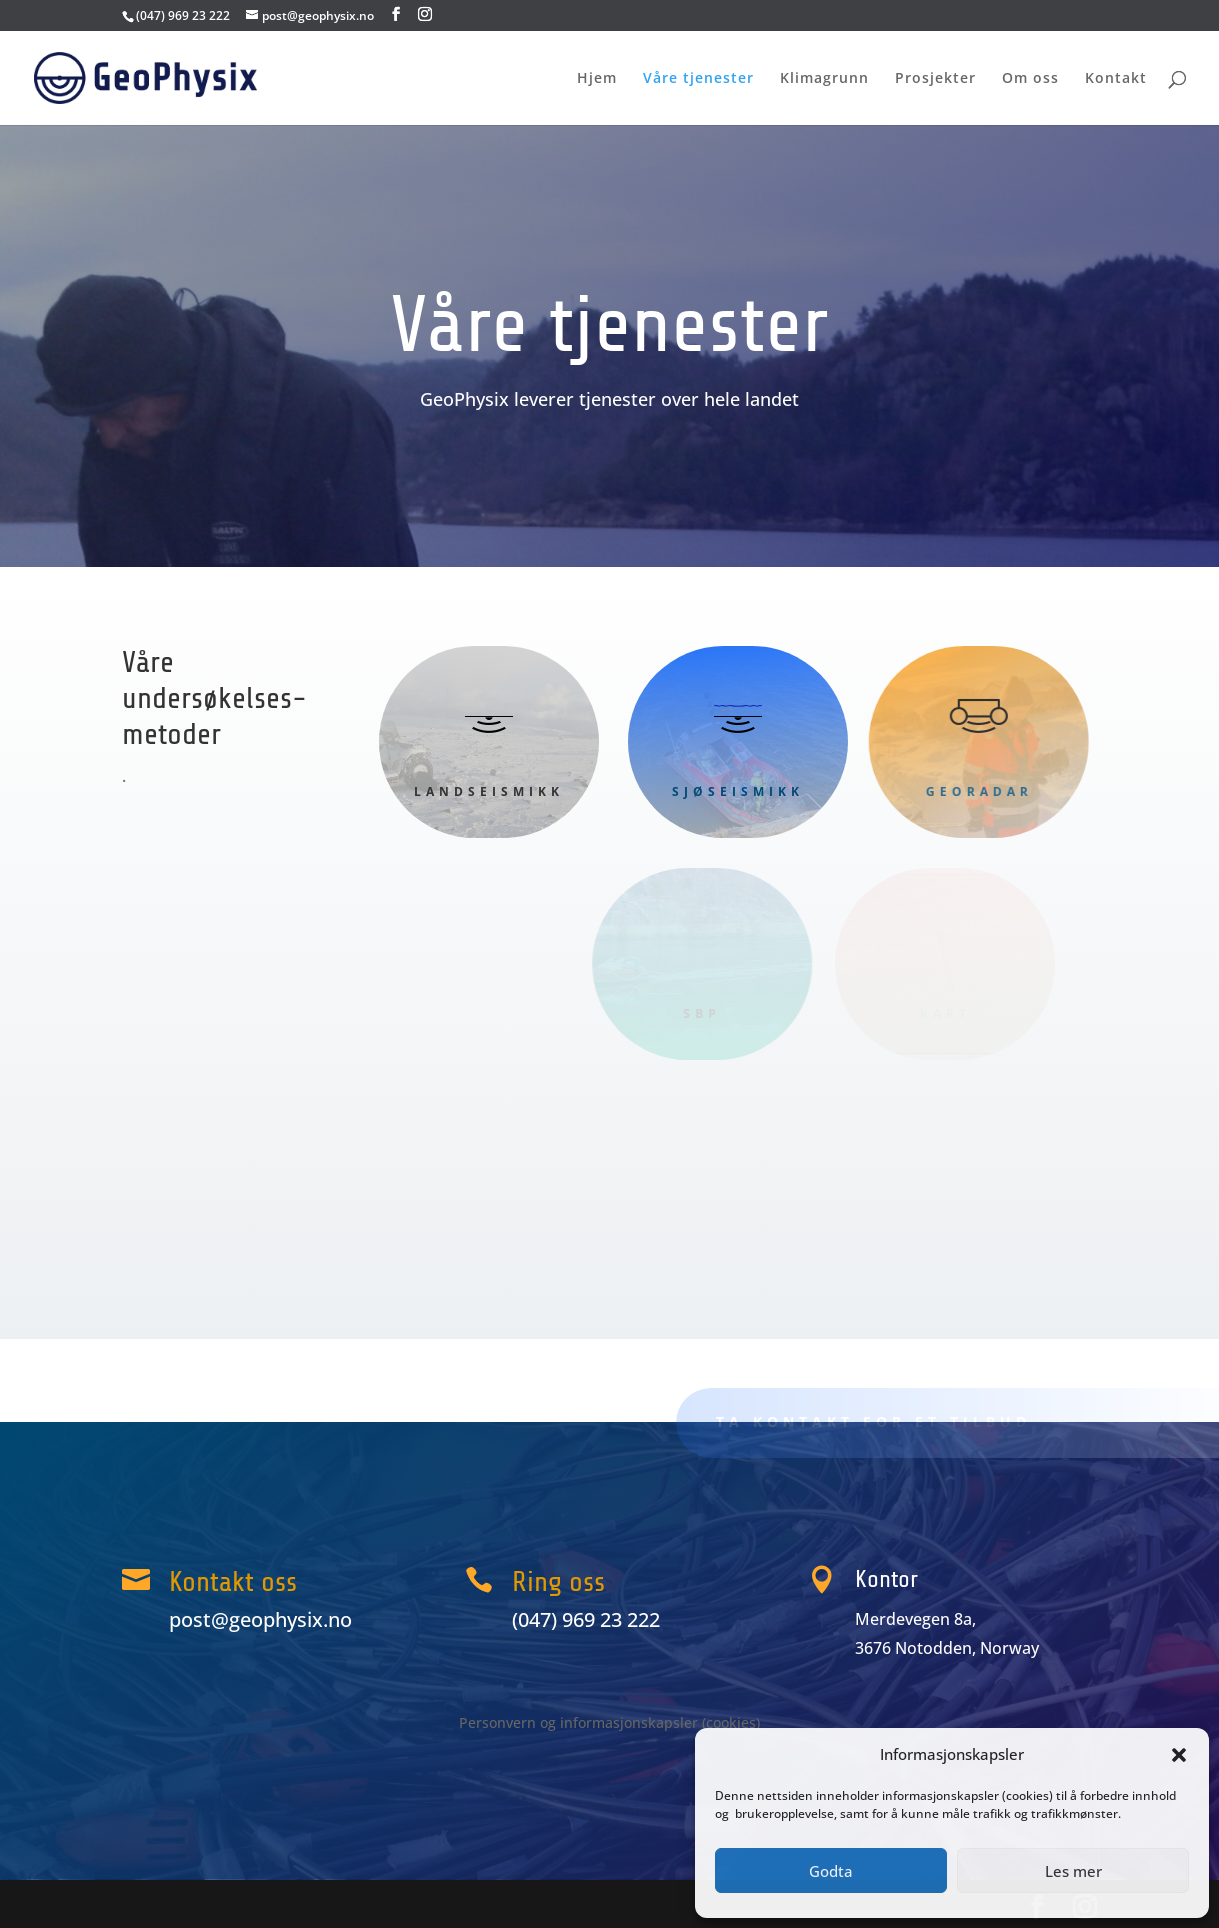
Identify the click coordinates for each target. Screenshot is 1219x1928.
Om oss (1030, 79)
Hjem (597, 79)
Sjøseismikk (722, 791)
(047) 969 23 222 (183, 15)
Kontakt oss (233, 1582)
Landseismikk (489, 791)
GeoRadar (960, 791)
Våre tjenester (698, 79)
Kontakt (1116, 79)
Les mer (1073, 1871)
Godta (831, 1871)
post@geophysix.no (260, 1619)
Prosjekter (935, 79)
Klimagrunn (824, 79)
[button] (1179, 1755)
